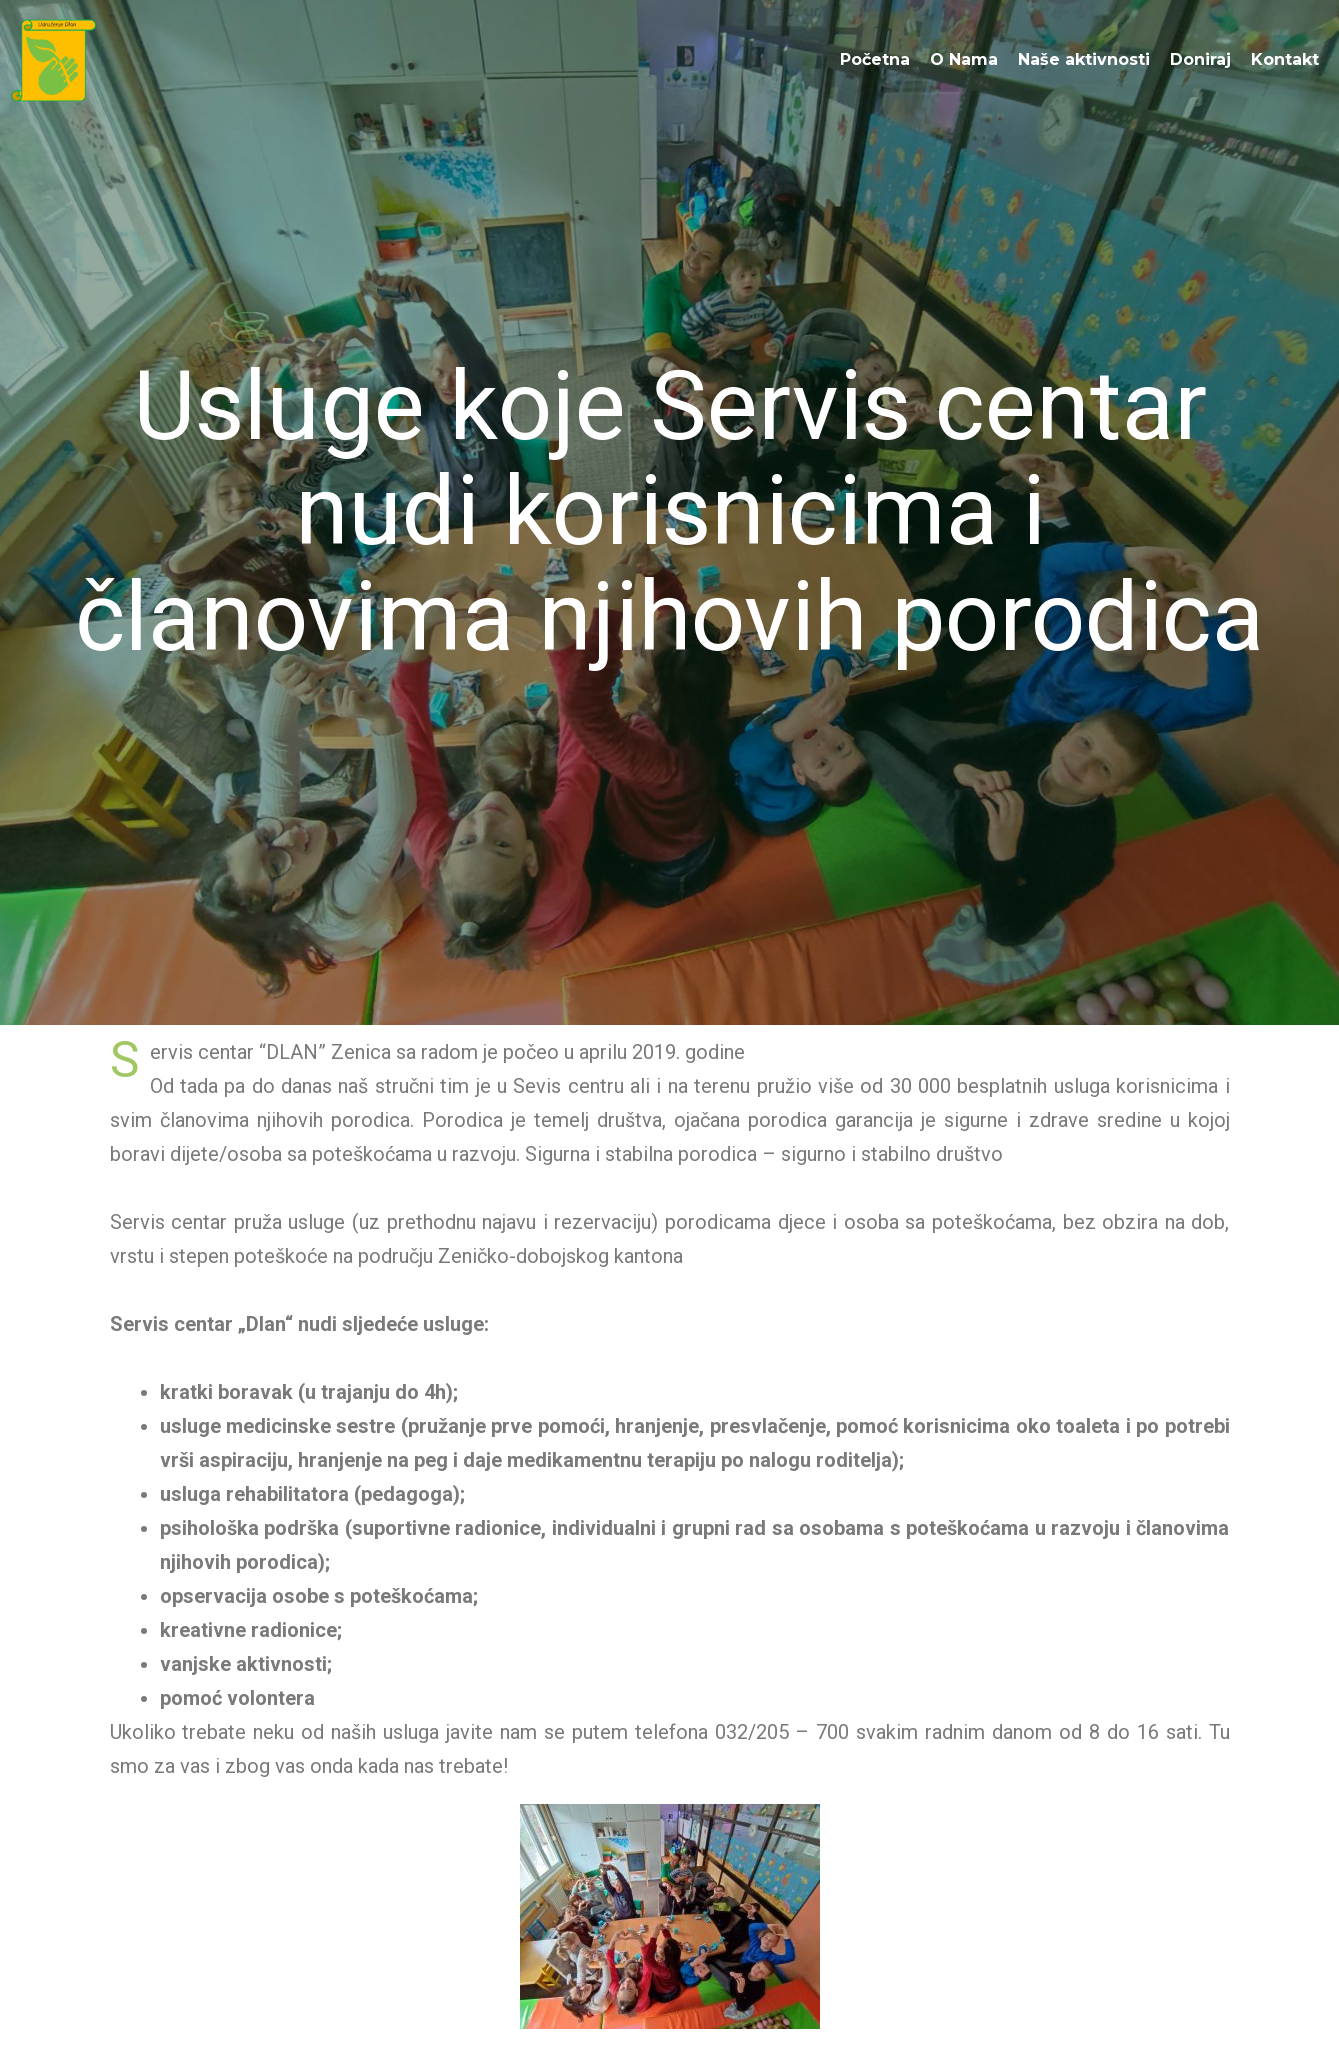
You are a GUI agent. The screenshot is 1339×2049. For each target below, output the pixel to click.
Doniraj (1200, 59)
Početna (875, 59)
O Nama (964, 59)
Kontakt (1285, 59)
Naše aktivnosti (1084, 59)
